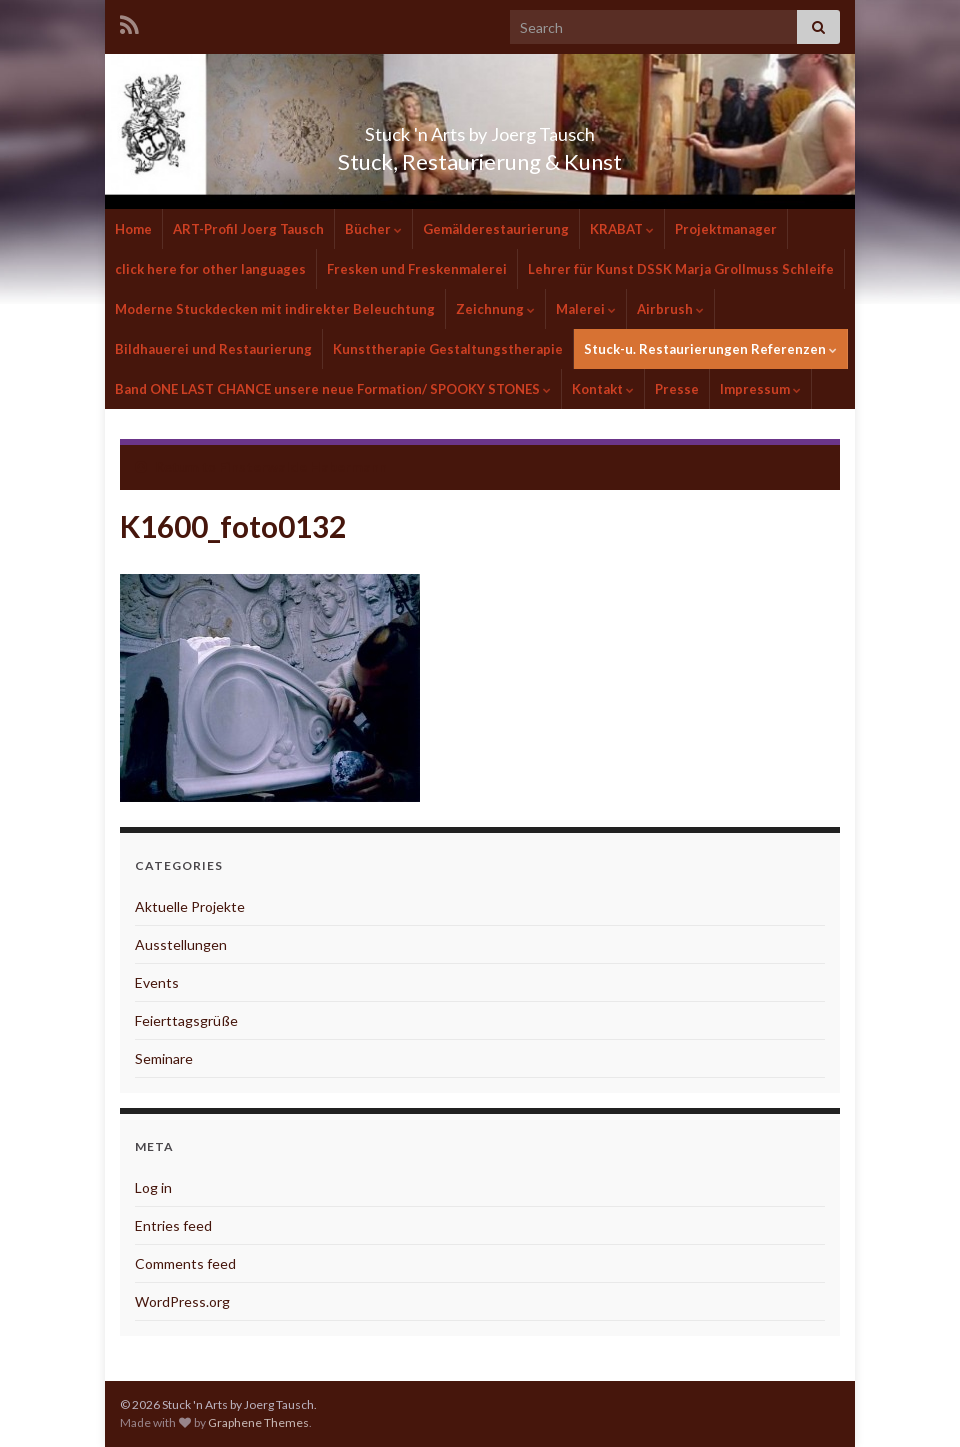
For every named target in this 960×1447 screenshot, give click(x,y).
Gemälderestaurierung (496, 229)
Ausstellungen (181, 944)
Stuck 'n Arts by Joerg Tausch (480, 128)
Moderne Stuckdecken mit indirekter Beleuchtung (275, 309)
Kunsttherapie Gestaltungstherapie (448, 349)
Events (157, 982)
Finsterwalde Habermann (303, 466)
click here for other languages (210, 269)
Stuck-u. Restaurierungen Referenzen (710, 349)
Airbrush (670, 309)
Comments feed (185, 1263)
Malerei (586, 309)
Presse (677, 389)
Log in (153, 1187)
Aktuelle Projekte (190, 906)
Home (133, 229)
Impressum (760, 389)
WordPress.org (182, 1301)
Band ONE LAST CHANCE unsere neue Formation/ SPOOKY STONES (333, 389)
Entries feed (173, 1225)
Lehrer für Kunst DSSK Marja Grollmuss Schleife (681, 269)
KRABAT (622, 229)
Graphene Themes (258, 1422)
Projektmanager (726, 229)
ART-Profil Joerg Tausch (248, 229)
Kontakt (603, 389)
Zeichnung (495, 309)
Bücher (373, 229)
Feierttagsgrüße (186, 1020)
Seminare (164, 1058)
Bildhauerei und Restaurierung (213, 349)
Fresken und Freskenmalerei (417, 269)
